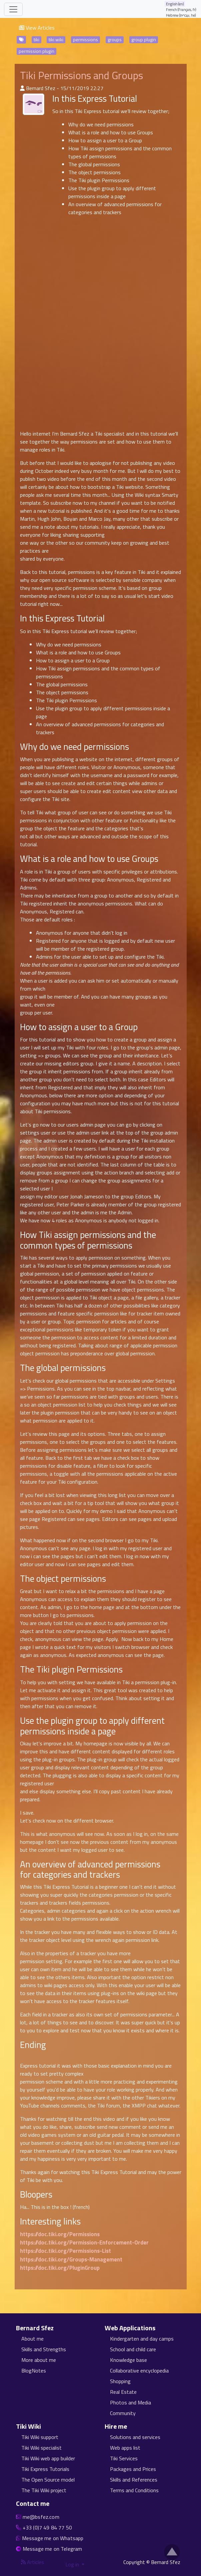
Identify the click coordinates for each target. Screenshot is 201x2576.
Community (123, 2413)
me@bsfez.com (41, 2517)
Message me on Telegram (52, 2549)
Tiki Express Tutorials (45, 2469)
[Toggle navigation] (13, 9)
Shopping (120, 2381)
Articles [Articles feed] (32, 2562)
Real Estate (123, 2392)
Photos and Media (130, 2402)
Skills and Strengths (43, 2349)
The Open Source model (48, 2480)
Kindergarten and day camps (142, 2339)
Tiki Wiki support (39, 2437)
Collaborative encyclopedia (139, 2370)
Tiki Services (124, 2458)
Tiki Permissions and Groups (81, 75)
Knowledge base (128, 2360)
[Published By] (22, 88)
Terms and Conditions (134, 2490)
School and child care (133, 2349)
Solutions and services (135, 2437)
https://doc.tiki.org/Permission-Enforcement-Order (84, 2242)
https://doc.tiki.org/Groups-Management (71, 2259)
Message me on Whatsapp (53, 2538)
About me (32, 2339)
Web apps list (125, 2448)
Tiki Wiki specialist (41, 2448)
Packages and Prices (133, 2469)
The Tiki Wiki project (43, 2490)
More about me (38, 2360)
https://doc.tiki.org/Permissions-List (65, 2250)
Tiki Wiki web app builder (48, 2458)
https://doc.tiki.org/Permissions (60, 2234)
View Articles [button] (37, 28)
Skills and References (133, 2480)
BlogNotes (33, 2370)
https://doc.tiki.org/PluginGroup (60, 2267)
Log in (72, 2564)
